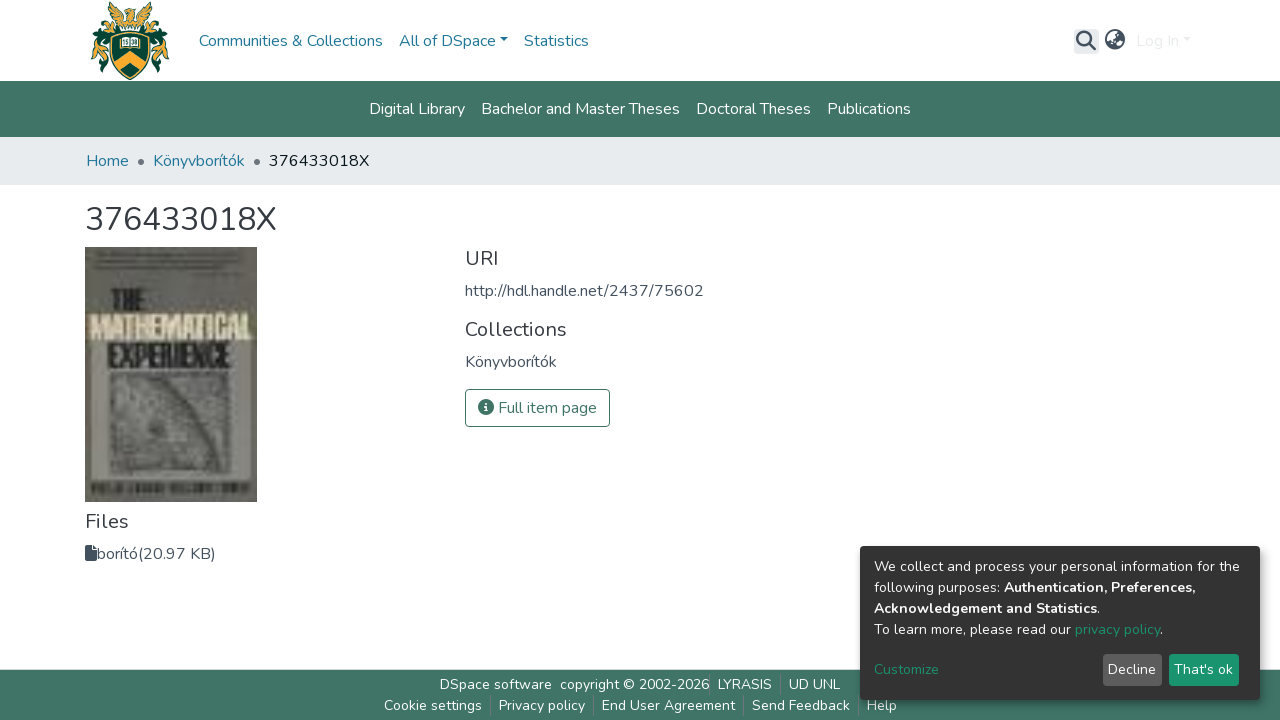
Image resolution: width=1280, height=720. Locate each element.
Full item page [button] (537, 408)
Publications (869, 109)
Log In (1157, 41)
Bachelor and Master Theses (580, 109)
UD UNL (814, 684)
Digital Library (417, 109)
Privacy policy (542, 705)
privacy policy (1117, 629)
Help (882, 705)
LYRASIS (745, 684)
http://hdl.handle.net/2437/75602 (584, 291)
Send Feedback (801, 705)
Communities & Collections (291, 41)
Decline (1132, 669)
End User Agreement (668, 705)
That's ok (1203, 669)
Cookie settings (433, 705)
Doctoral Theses (753, 109)
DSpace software (496, 684)
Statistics (556, 41)
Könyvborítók (199, 161)
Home (107, 161)
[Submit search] (1086, 41)
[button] (1115, 41)
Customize (906, 669)
